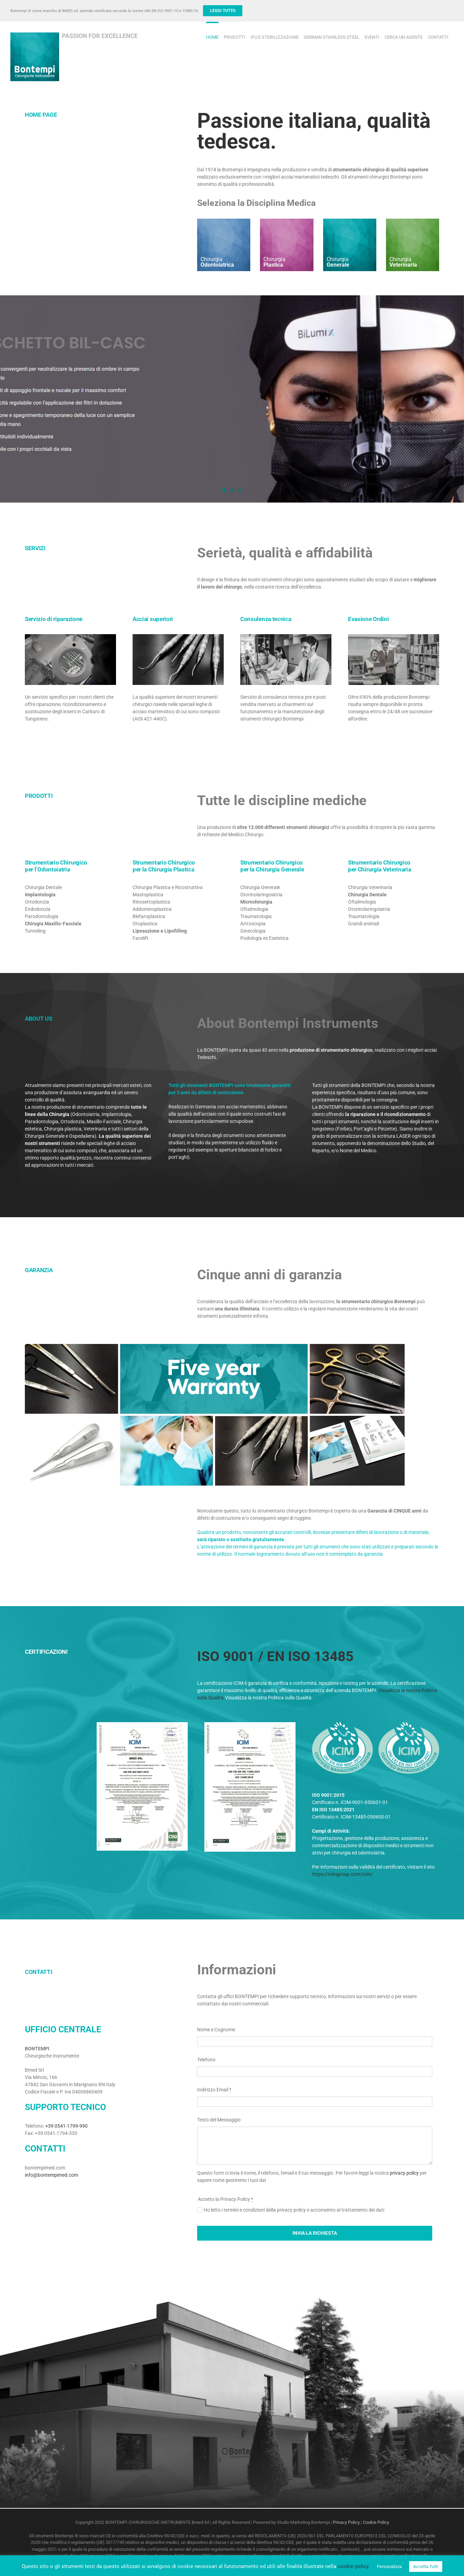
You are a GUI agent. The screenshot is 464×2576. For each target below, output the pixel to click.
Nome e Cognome (216, 2029)
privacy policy (404, 2173)
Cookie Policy (376, 2522)
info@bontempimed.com (51, 2175)
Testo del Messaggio (219, 2119)
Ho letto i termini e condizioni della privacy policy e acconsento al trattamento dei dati (294, 2210)
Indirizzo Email (214, 2089)
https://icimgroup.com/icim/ (342, 1874)
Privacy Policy (346, 2522)
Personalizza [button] (389, 2566)
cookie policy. (354, 2566)
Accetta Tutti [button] (425, 2566)
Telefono (206, 2059)
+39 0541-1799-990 (66, 2126)
